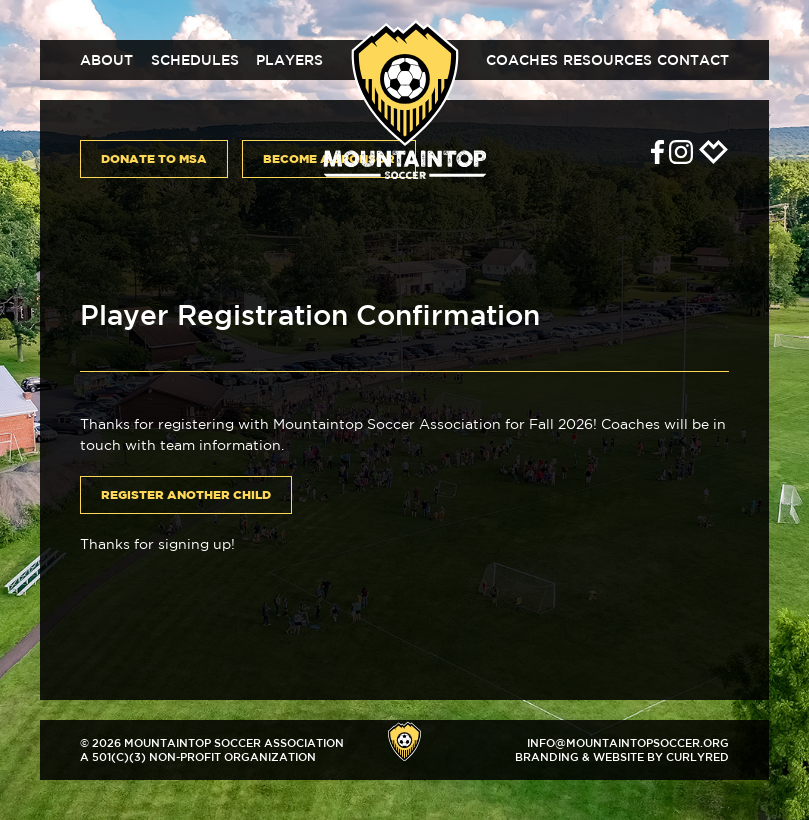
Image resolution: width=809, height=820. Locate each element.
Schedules (195, 60)
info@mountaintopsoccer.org (628, 742)
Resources (607, 60)
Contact (693, 60)
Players (289, 60)
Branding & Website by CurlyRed (622, 756)
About (106, 60)
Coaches (522, 60)
